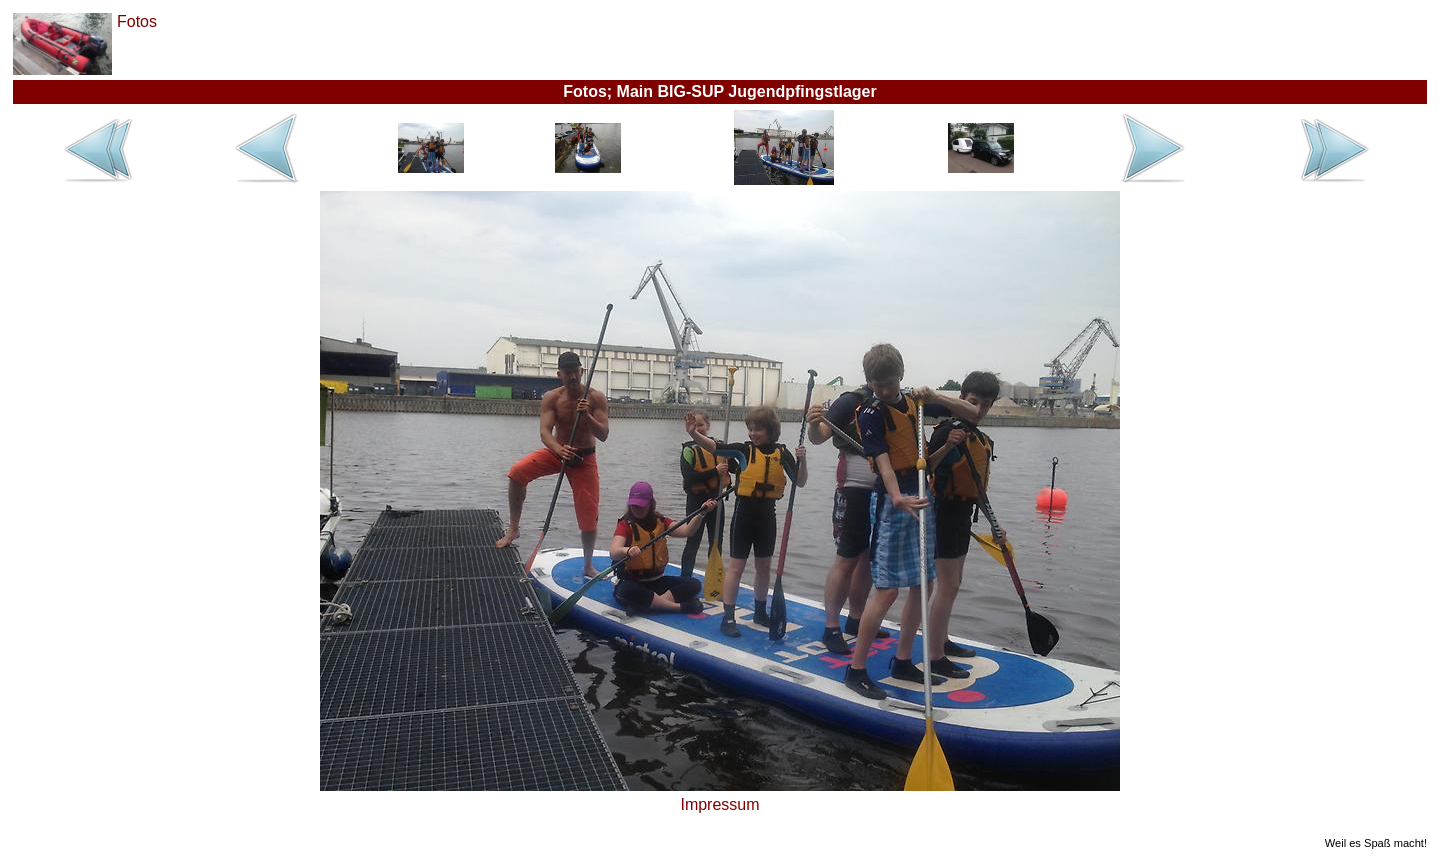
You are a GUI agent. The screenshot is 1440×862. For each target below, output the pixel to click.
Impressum (719, 804)
